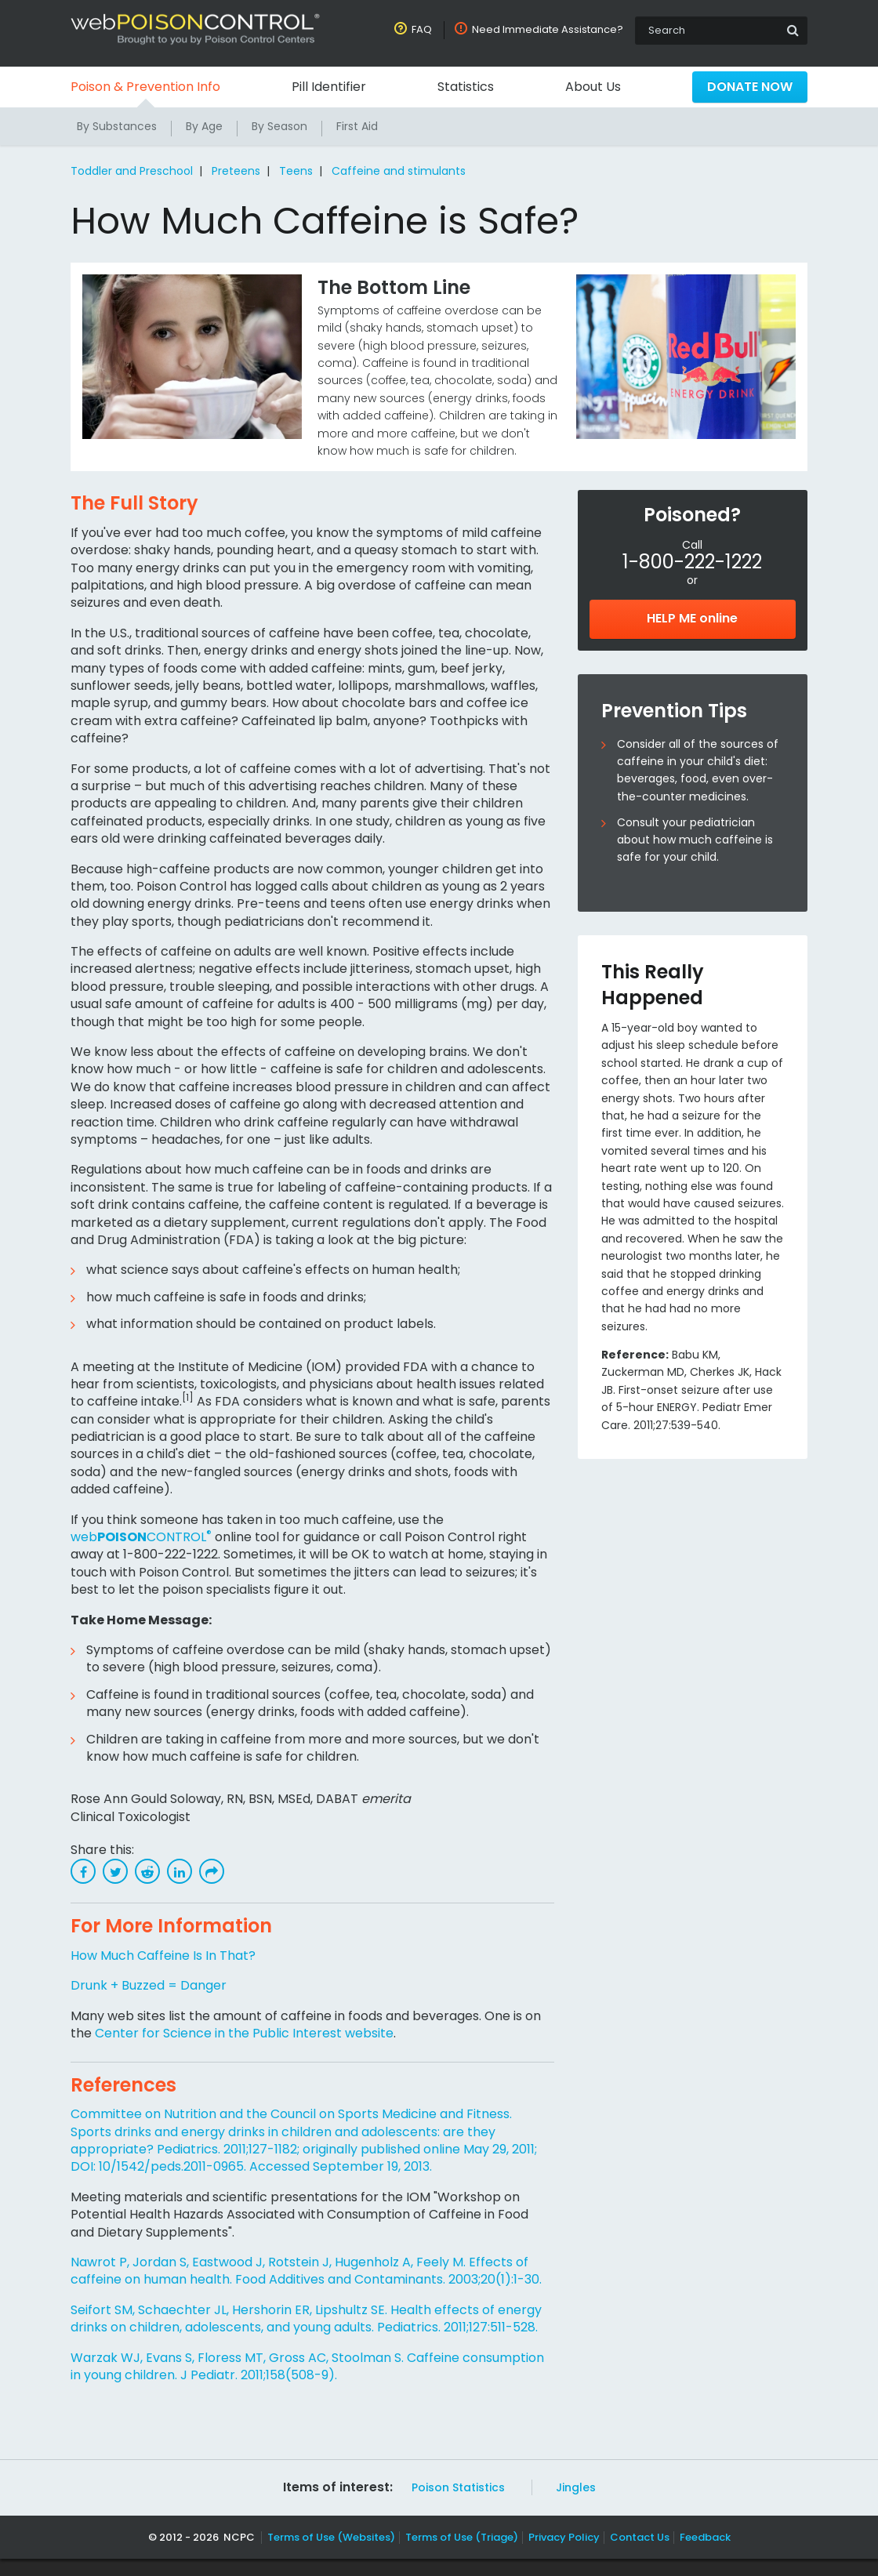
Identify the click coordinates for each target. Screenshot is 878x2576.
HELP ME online (692, 618)
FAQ (425, 29)
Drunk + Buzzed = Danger (149, 1985)
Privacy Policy (562, 2554)
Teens (293, 171)
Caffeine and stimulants (393, 171)
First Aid (359, 126)
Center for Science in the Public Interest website (242, 2033)
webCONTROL (140, 1537)
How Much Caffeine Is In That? (164, 1956)
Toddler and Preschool (132, 171)
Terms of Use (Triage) (461, 2554)
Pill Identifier (329, 87)
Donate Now (749, 87)
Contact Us (635, 2554)
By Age (204, 126)
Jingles (571, 2505)
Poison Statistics (456, 2505)
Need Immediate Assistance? (548, 29)
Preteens (235, 171)
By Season (280, 126)
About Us (592, 87)
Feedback (699, 2554)
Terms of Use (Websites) (332, 2554)
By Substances (117, 126)
